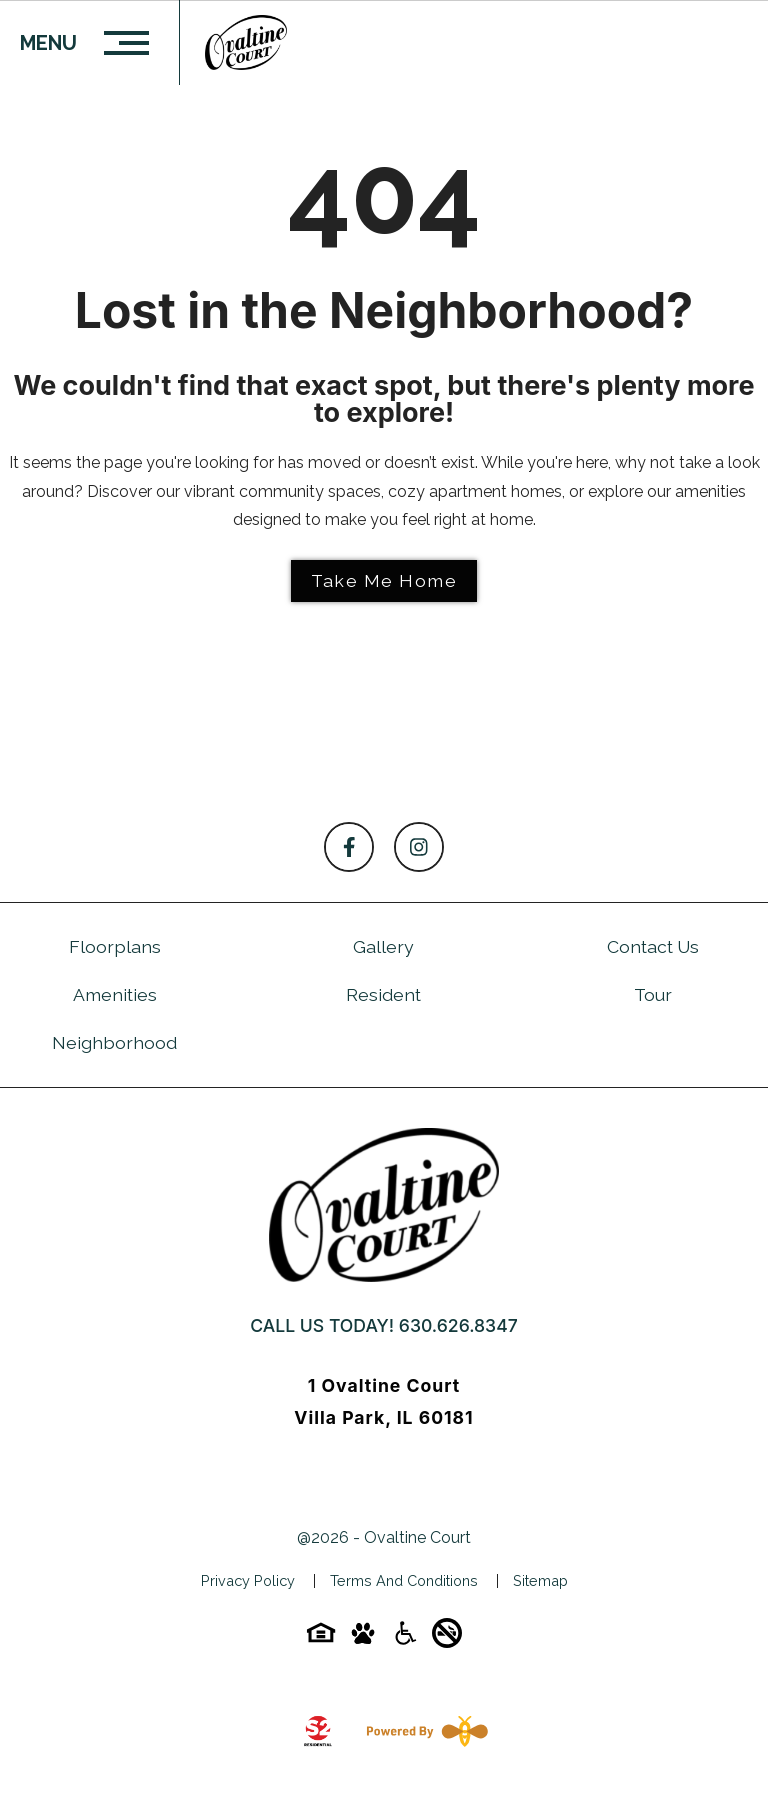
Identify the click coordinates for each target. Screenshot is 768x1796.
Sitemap (540, 1580)
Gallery (383, 946)
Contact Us (653, 946)
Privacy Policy (248, 1580)
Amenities (115, 994)
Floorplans (115, 946)
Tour (653, 994)
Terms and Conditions (404, 1580)
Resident (383, 994)
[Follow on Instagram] (419, 847)
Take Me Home (384, 580)
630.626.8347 (458, 1325)
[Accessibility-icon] (405, 1639)
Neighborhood (114, 1042)
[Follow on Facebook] (349, 847)
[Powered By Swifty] (423, 1731)
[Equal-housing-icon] (321, 1639)
